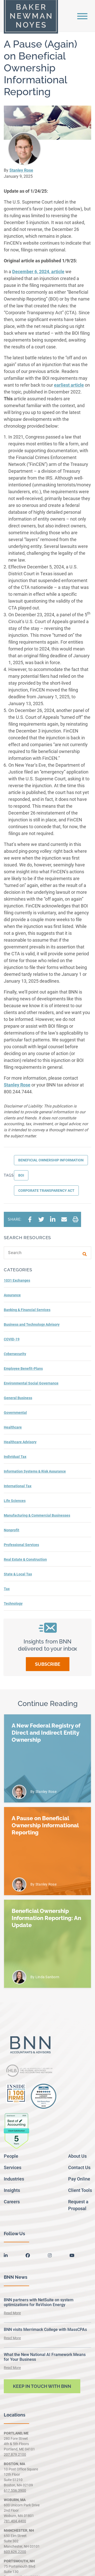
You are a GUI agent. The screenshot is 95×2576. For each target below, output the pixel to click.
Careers (12, 2201)
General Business (18, 1398)
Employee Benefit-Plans (23, 1368)
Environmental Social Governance (31, 1383)
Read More (12, 2313)
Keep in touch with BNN (42, 2386)
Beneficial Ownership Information (51, 1160)
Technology (13, 1603)
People (11, 2156)
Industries (14, 2179)
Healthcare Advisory (20, 1442)
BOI (21, 1175)
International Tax (17, 1486)
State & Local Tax (18, 1574)
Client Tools (80, 2190)
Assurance (12, 1295)
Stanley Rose (21, 170)
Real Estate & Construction (25, 1559)
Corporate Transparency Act (46, 1190)
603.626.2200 (15, 2552)
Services (12, 2167)
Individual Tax (15, 1457)
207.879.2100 (15, 2454)
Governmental (15, 1413)
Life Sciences (15, 1501)
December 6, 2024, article (38, 271)
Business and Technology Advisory (32, 1324)
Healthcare (13, 1427)
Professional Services (21, 1545)
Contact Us (79, 2167)
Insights (12, 2190)
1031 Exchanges (17, 1280)
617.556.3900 (15, 2490)
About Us (77, 2156)
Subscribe (47, 1664)
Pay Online (79, 2179)
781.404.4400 (15, 2521)
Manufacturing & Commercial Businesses (37, 1515)
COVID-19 (12, 1339)
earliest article (69, 385)
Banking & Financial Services (27, 1310)
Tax (7, 1589)
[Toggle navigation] (82, 16)
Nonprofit (11, 1530)
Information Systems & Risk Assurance (35, 1471)
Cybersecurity (15, 1354)
